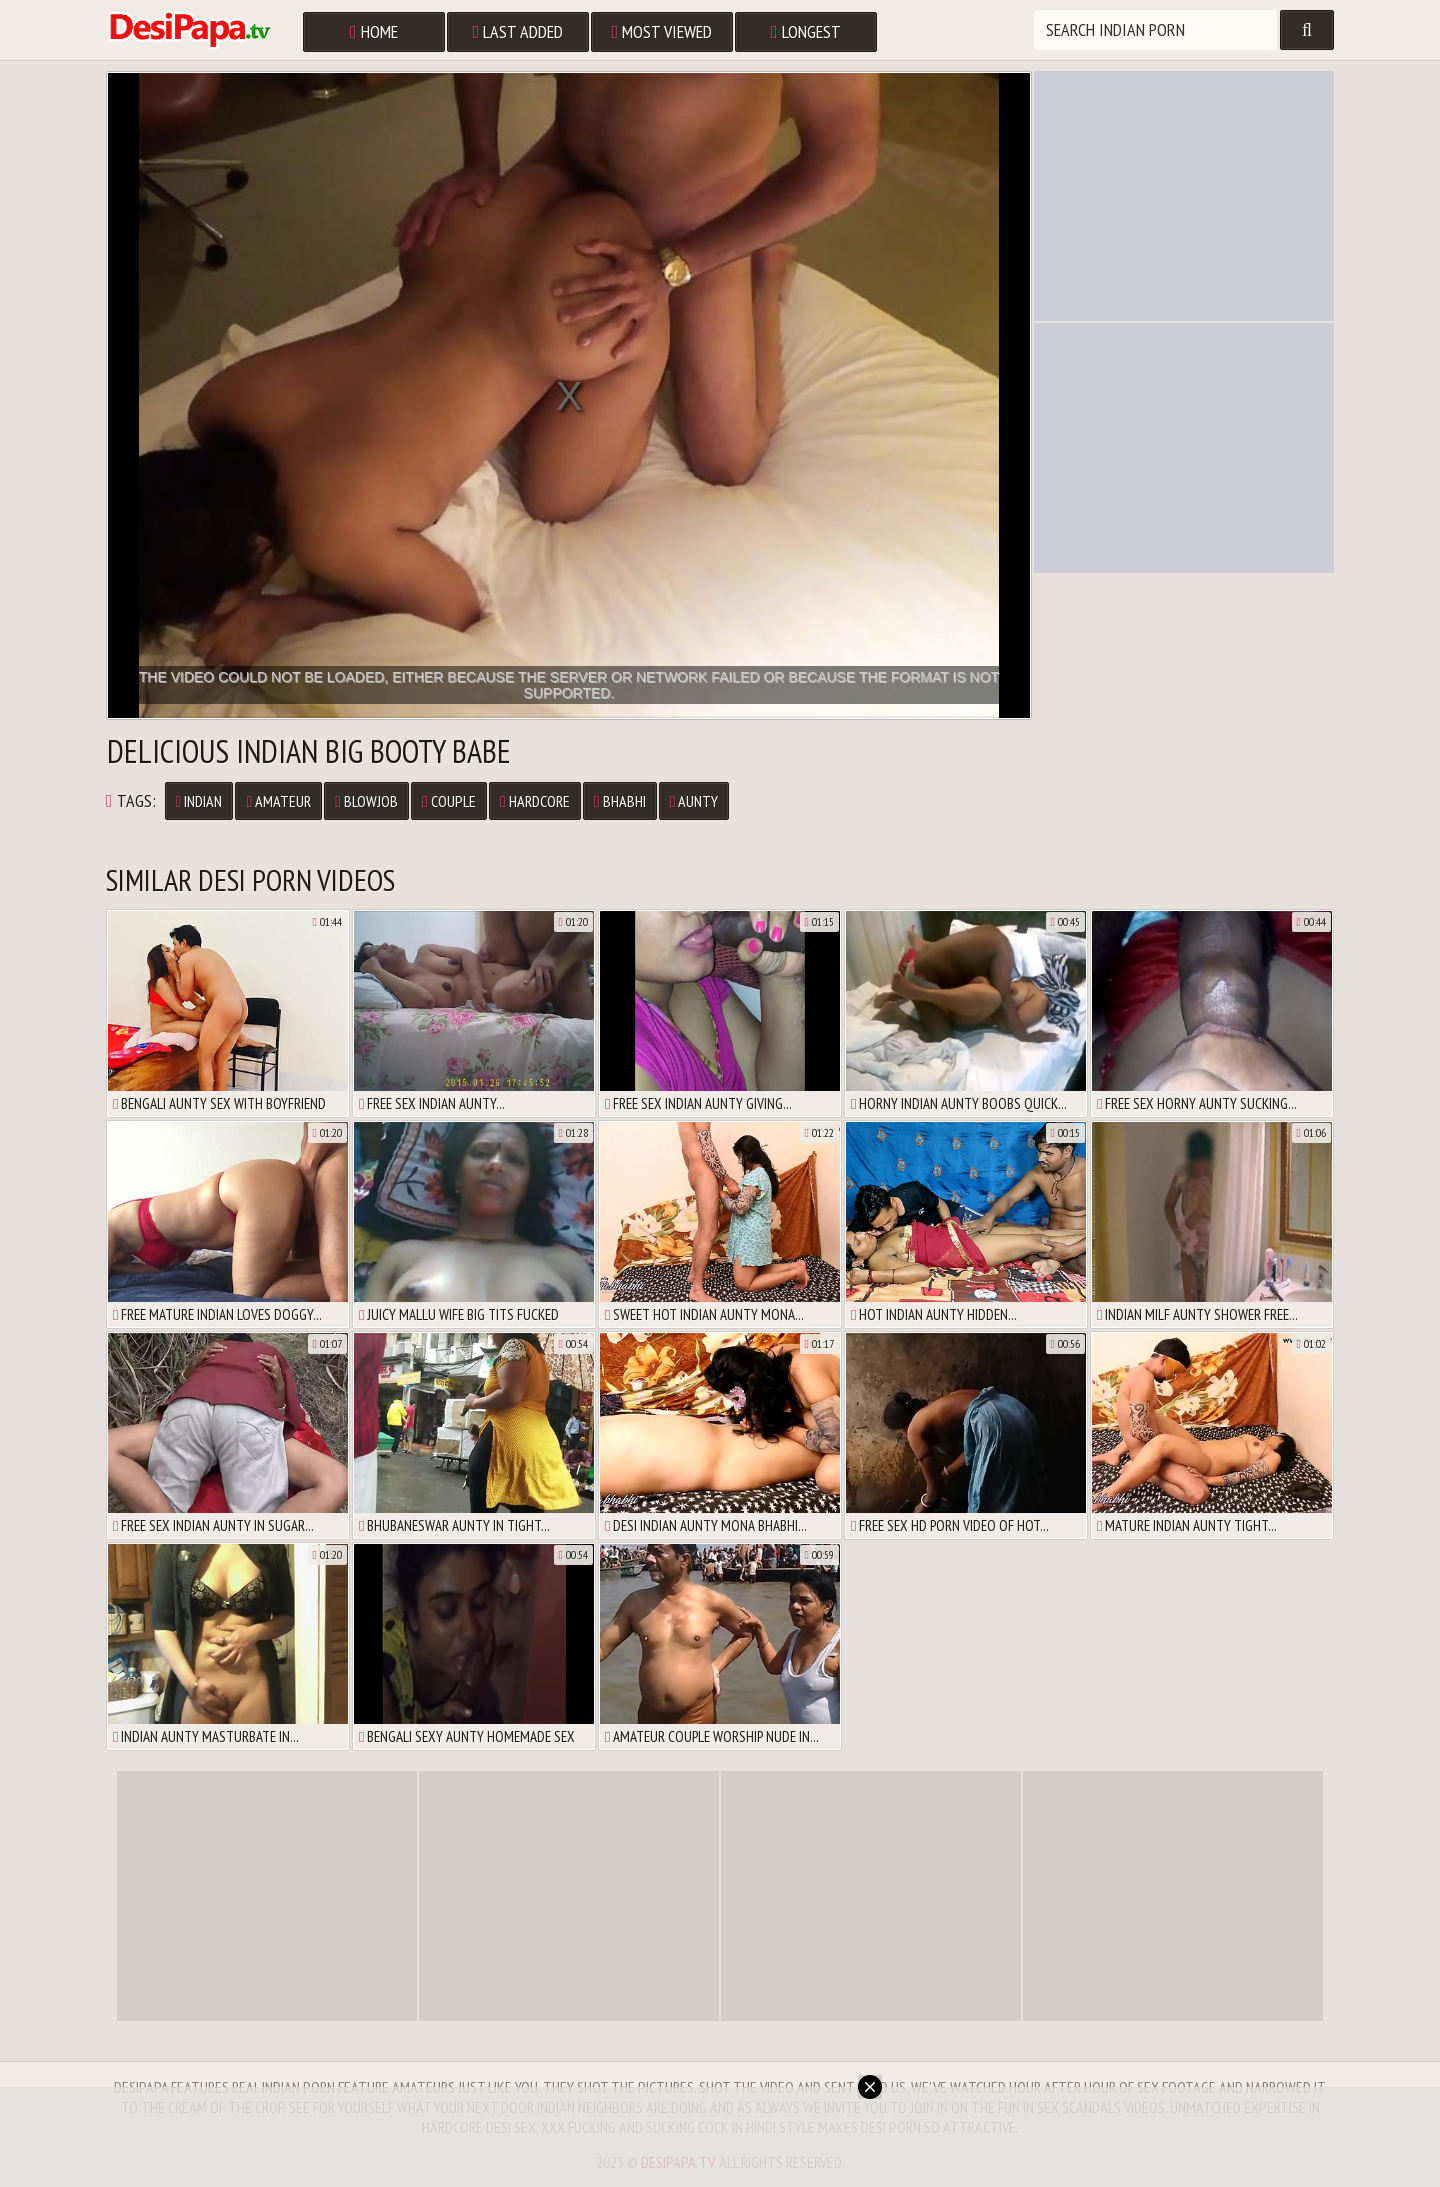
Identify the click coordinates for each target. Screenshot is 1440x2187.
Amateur (278, 801)
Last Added (518, 31)
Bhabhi (620, 801)
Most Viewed (662, 31)
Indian (199, 801)
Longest (806, 31)
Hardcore (535, 801)
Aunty (694, 801)
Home (374, 31)
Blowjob (366, 801)
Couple (449, 801)
